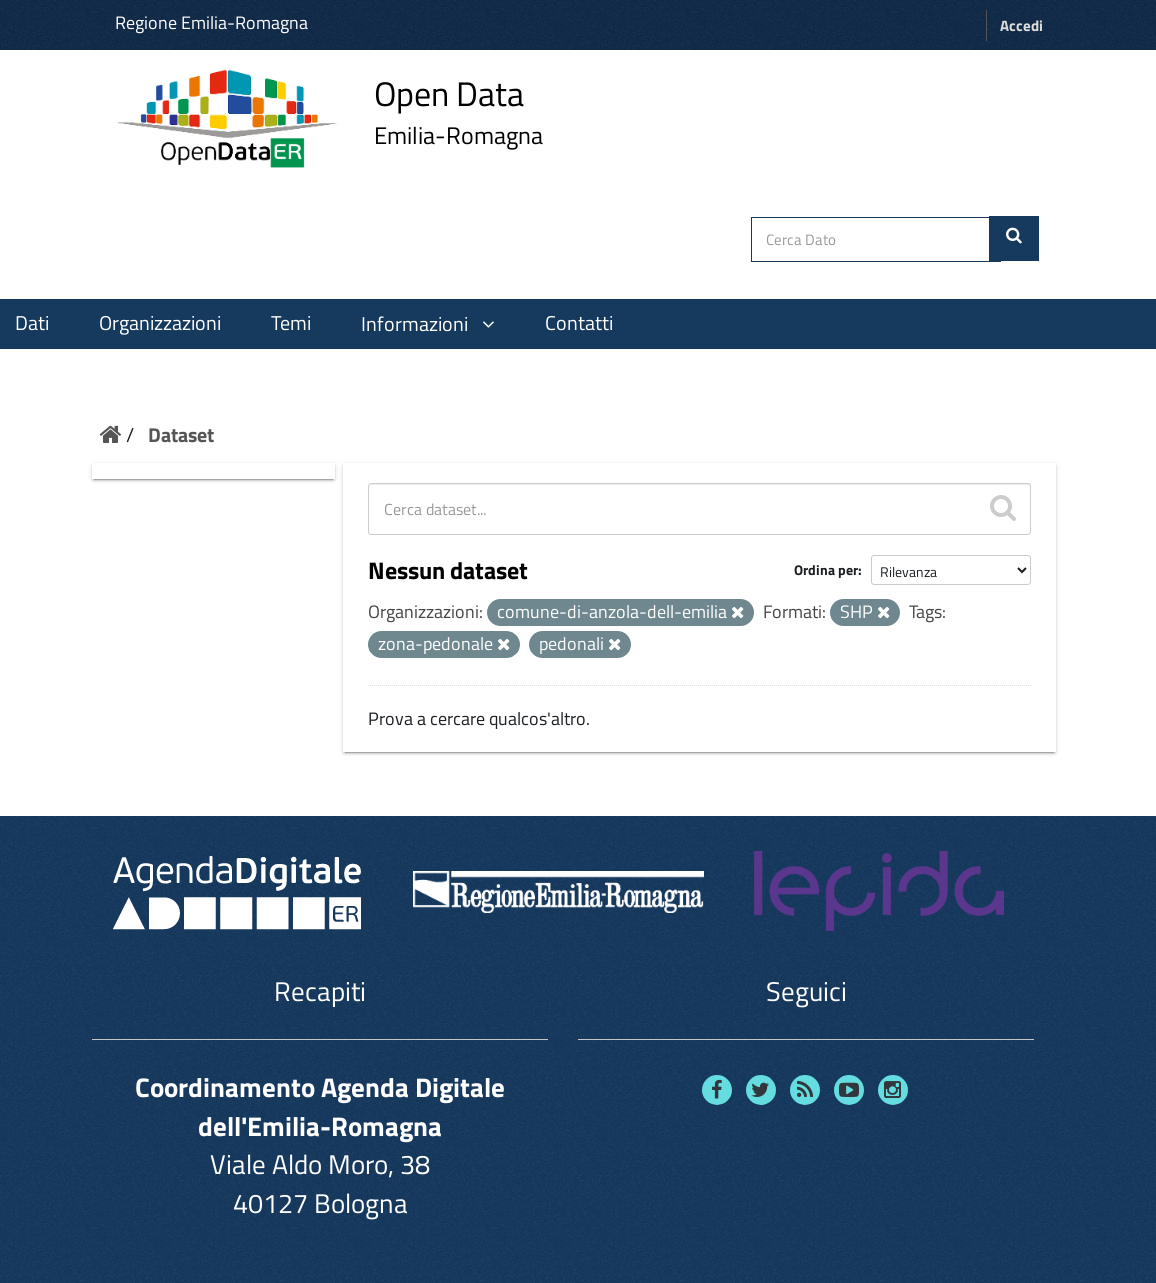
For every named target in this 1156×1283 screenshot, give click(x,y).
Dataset (181, 434)
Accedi (1021, 25)
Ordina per (826, 569)
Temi (291, 323)
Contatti (579, 323)
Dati (32, 323)
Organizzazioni (160, 323)
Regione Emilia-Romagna (211, 22)
